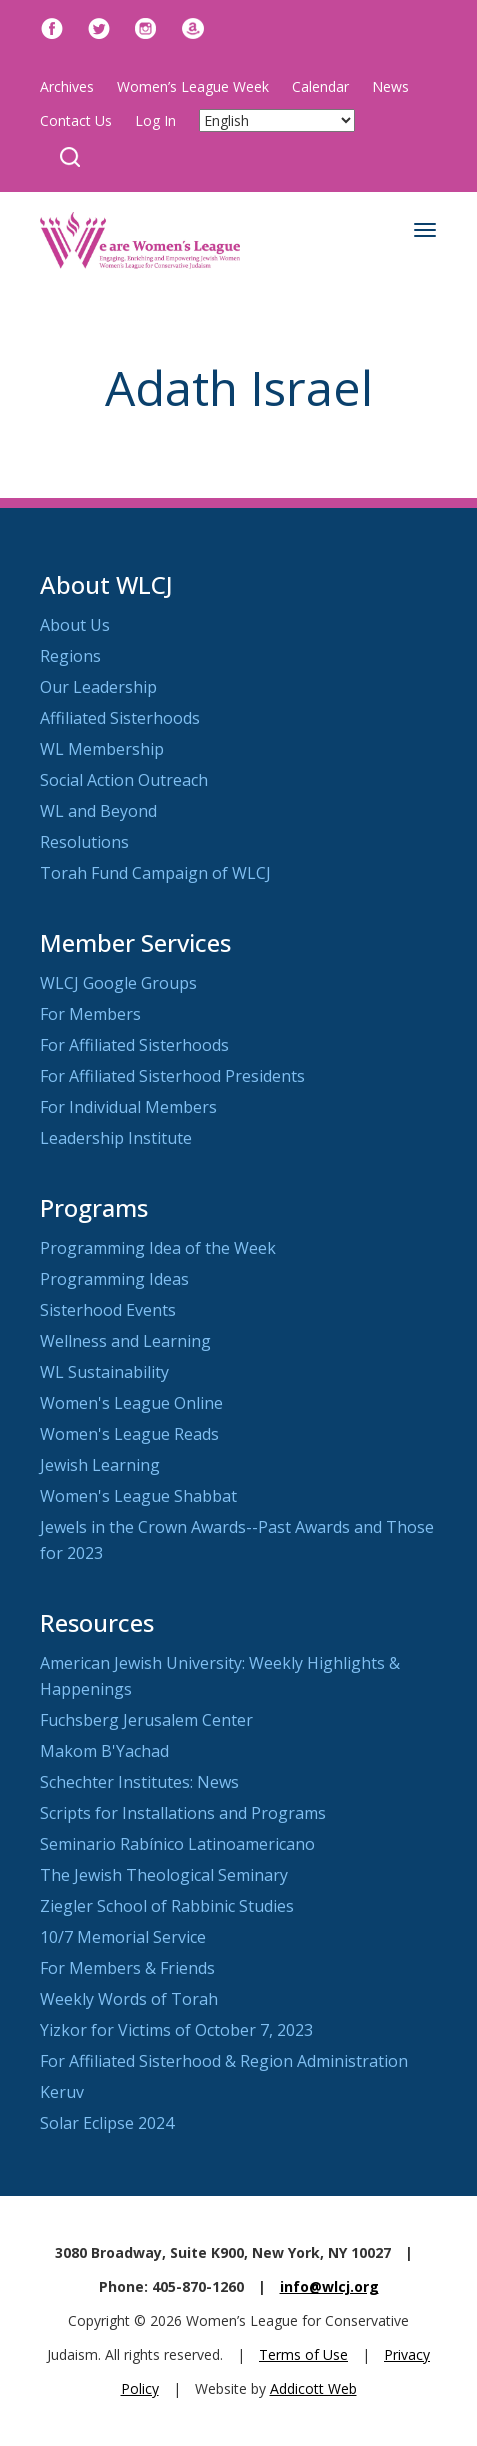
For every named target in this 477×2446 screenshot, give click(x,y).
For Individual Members (128, 1107)
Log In (155, 120)
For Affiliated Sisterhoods (134, 1045)
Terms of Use (303, 2354)
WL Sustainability (104, 1372)
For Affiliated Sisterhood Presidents (172, 1076)
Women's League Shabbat (138, 1496)
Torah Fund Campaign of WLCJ (155, 873)
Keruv (62, 2092)
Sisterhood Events (108, 1310)
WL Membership (102, 749)
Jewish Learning (100, 1465)
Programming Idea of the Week (158, 1248)
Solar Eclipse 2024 (107, 2123)
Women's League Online (131, 1403)
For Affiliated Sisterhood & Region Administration (224, 2061)
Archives (67, 86)
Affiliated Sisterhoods (120, 718)
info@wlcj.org (329, 2286)
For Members (90, 1014)
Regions (70, 656)
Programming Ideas (114, 1279)
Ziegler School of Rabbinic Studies (167, 1906)
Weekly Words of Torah (129, 1999)
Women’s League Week (193, 86)
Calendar (320, 86)
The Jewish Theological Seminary (164, 1875)
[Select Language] (277, 120)
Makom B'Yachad (104, 1751)
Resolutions (84, 842)
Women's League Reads (129, 1434)
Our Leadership (98, 687)
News (390, 86)
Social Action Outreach (124, 780)
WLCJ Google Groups (118, 983)
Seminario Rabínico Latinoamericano (177, 1844)
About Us (75, 625)
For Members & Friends (127, 1968)
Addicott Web (313, 2388)
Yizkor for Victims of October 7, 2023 (176, 2030)
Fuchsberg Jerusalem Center (146, 1720)
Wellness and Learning (125, 1341)
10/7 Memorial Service (123, 1937)
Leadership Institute (116, 1138)
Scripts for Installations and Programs (183, 1813)
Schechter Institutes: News (139, 1782)
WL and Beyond (98, 811)
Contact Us (76, 120)
